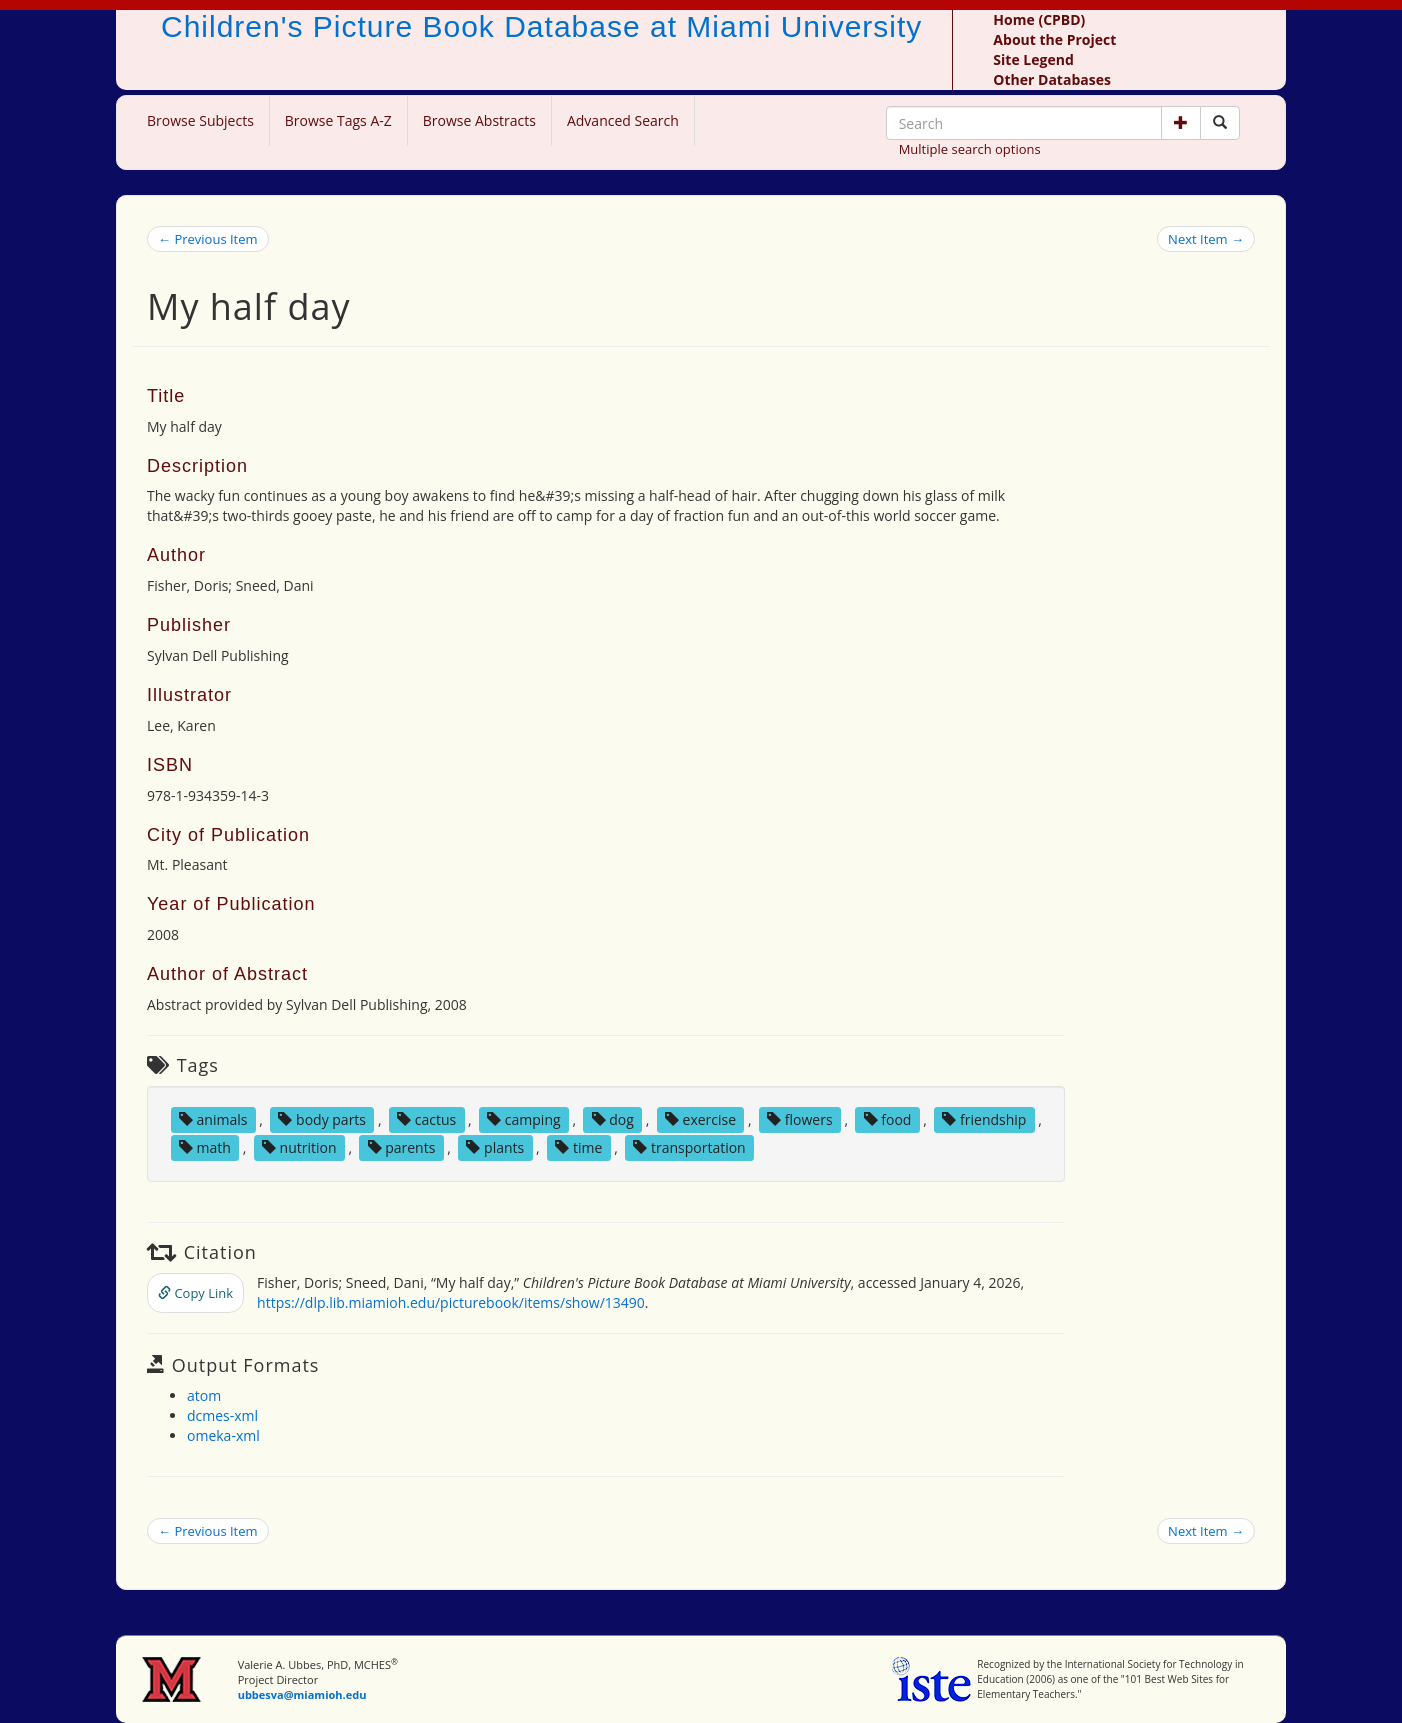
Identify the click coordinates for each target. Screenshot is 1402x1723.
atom (204, 1395)
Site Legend (1033, 59)
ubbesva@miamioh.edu (302, 1694)
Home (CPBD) (1039, 19)
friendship (984, 1119)
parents (402, 1147)
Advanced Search (623, 120)
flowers (799, 1119)
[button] (1181, 123)
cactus (426, 1119)
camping (523, 1119)
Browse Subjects (200, 120)
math (205, 1147)
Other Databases (1052, 79)
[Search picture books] (1220, 123)
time (578, 1147)
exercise (700, 1119)
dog (613, 1119)
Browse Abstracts (479, 120)
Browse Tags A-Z (338, 120)
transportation (689, 1147)
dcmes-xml (222, 1415)
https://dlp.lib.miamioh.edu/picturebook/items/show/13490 (451, 1302)
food (888, 1119)
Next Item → (1206, 239)
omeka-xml (223, 1435)
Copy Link (195, 1293)
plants (495, 1147)
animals (213, 1119)
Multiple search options (970, 149)
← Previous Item (208, 239)
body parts (322, 1119)
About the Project (1054, 39)
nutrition (299, 1147)
